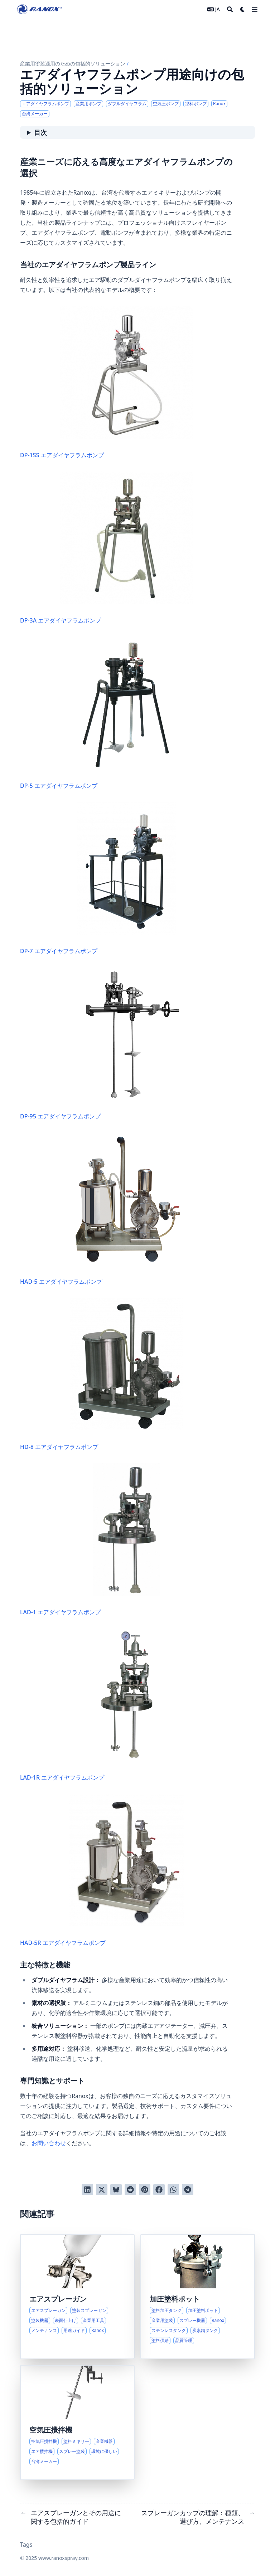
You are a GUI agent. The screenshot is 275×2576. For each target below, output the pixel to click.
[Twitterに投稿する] (101, 2189)
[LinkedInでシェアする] (87, 2189)
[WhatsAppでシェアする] (173, 2189)
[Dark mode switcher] (243, 9)
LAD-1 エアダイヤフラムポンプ (90, 1539)
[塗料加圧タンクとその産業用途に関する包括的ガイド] (197, 2296)
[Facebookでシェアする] (159, 2189)
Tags (26, 2544)
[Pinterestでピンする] (144, 2189)
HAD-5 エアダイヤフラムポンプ (102, 1209)
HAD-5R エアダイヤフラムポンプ (102, 1870)
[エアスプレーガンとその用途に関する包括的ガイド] (77, 2296)
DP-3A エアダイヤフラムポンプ (106, 548)
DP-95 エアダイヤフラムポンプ (106, 1043)
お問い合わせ (49, 2143)
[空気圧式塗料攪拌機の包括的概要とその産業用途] (77, 2422)
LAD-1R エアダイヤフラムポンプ (89, 1705)
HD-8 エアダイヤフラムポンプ (101, 1374)
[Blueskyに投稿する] (116, 2189)
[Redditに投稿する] (130, 2189)
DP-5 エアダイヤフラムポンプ (96, 713)
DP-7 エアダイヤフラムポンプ (98, 878)
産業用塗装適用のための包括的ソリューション (72, 63)
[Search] (230, 9)
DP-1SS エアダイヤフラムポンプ (106, 382)
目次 (40, 132)
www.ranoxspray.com (63, 2558)
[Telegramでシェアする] (187, 2189)
